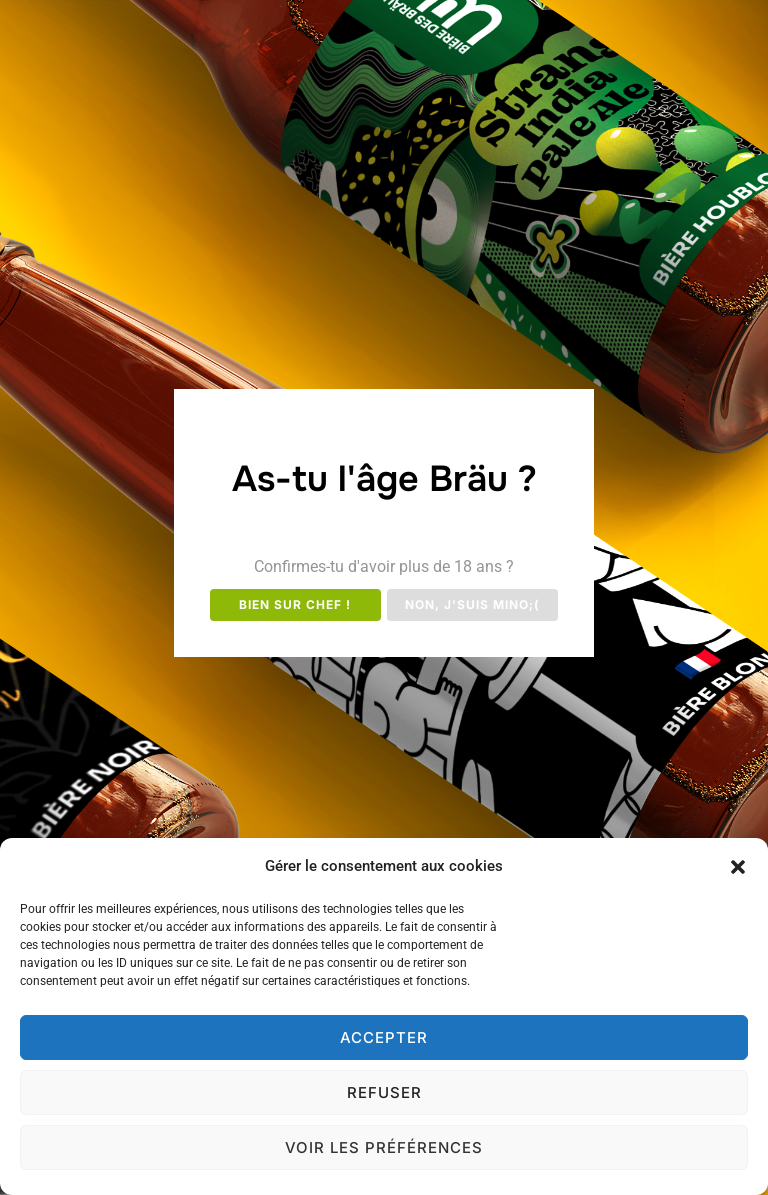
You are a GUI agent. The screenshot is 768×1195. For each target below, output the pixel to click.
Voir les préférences (384, 1147)
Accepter (384, 1037)
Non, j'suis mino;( (472, 604)
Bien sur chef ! (295, 604)
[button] (738, 867)
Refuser (384, 1092)
